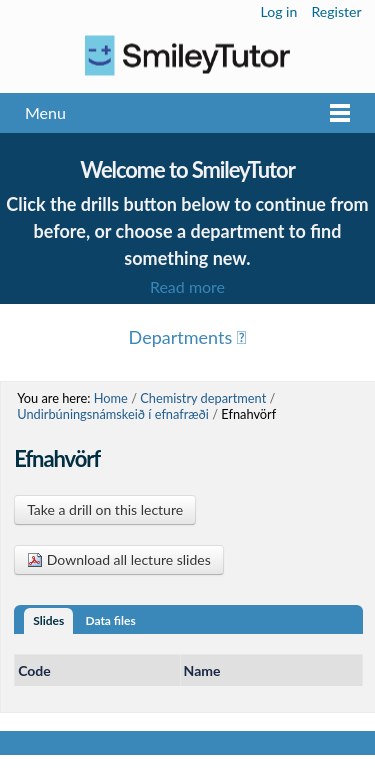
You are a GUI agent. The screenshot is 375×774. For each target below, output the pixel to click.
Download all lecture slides (119, 559)
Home (111, 398)
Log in (279, 11)
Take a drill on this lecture (105, 509)
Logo (187, 55)
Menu (45, 112)
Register (336, 11)
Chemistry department (203, 398)
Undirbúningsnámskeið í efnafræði (113, 414)
